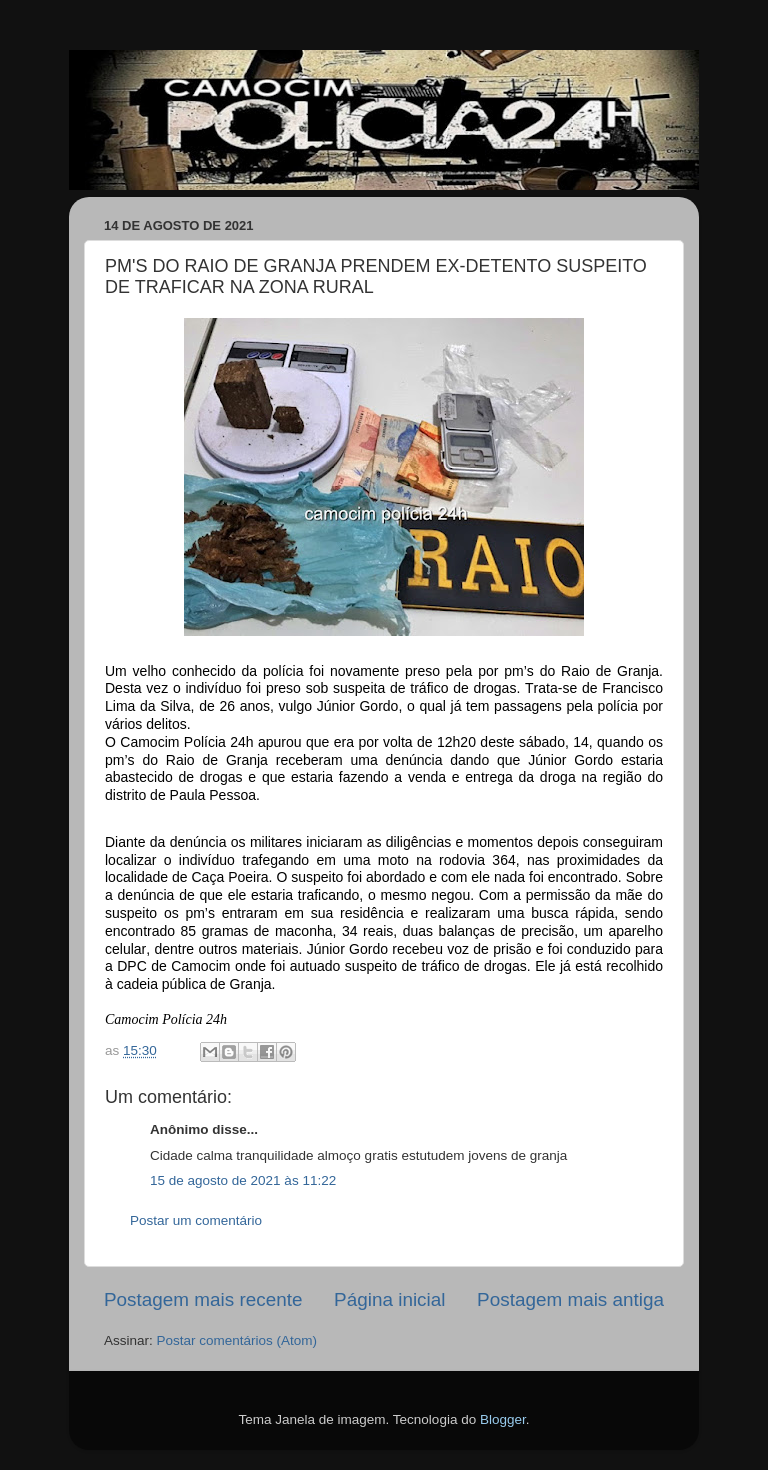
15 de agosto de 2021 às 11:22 (243, 1180)
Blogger (503, 1419)
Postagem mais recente (203, 1299)
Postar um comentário (196, 1220)
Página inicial (389, 1299)
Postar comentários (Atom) (237, 1340)
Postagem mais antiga (570, 1299)
